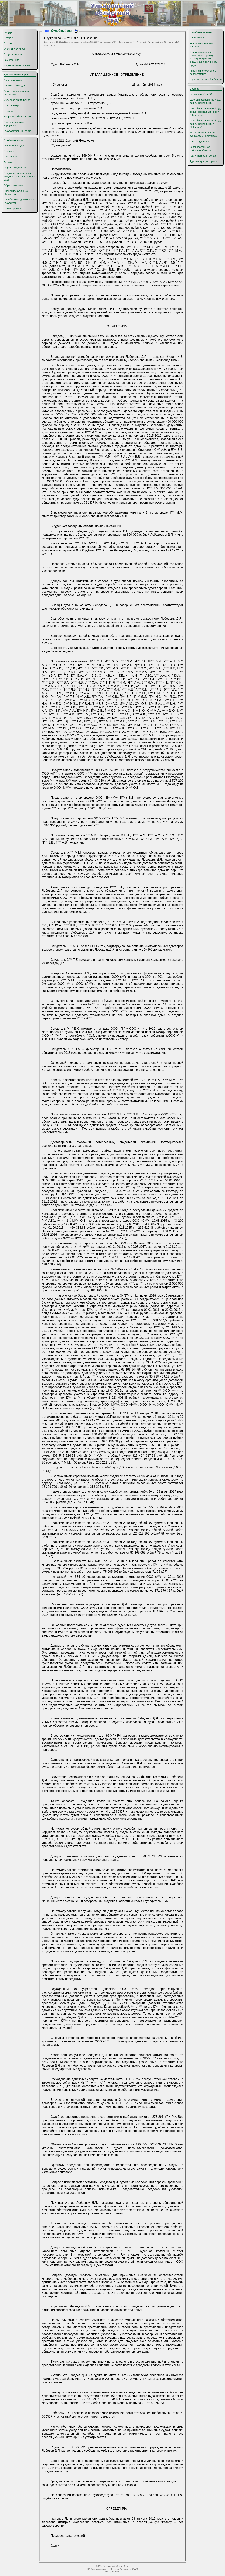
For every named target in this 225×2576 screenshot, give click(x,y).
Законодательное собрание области (200, 148)
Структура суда (13, 54)
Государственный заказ (17, 130)
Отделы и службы (14, 48)
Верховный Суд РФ (201, 94)
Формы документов (15, 167)
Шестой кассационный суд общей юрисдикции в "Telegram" (205, 123)
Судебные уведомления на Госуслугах (19, 201)
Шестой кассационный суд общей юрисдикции (205, 101)
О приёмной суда (14, 145)
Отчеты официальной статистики (16, 93)
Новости (9, 111)
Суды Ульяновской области (206, 79)
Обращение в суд (14, 185)
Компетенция (11, 59)
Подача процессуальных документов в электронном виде (19, 176)
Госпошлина (11, 156)
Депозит (8, 162)
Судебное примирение (17, 99)
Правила (9, 151)
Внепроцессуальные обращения (16, 192)
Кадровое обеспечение (17, 116)
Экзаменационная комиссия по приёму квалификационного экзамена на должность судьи (203, 58)
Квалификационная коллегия (201, 45)
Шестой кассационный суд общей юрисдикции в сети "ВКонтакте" (205, 111)
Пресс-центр (11, 105)
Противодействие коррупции (14, 124)
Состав (8, 43)
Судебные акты (13, 80)
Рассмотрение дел (15, 85)
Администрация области (204, 155)
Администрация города (203, 161)
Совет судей (197, 37)
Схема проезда (13, 208)
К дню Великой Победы (17, 65)
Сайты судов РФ (199, 141)
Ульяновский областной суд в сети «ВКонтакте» (203, 134)
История (9, 37)
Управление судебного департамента (203, 72)
